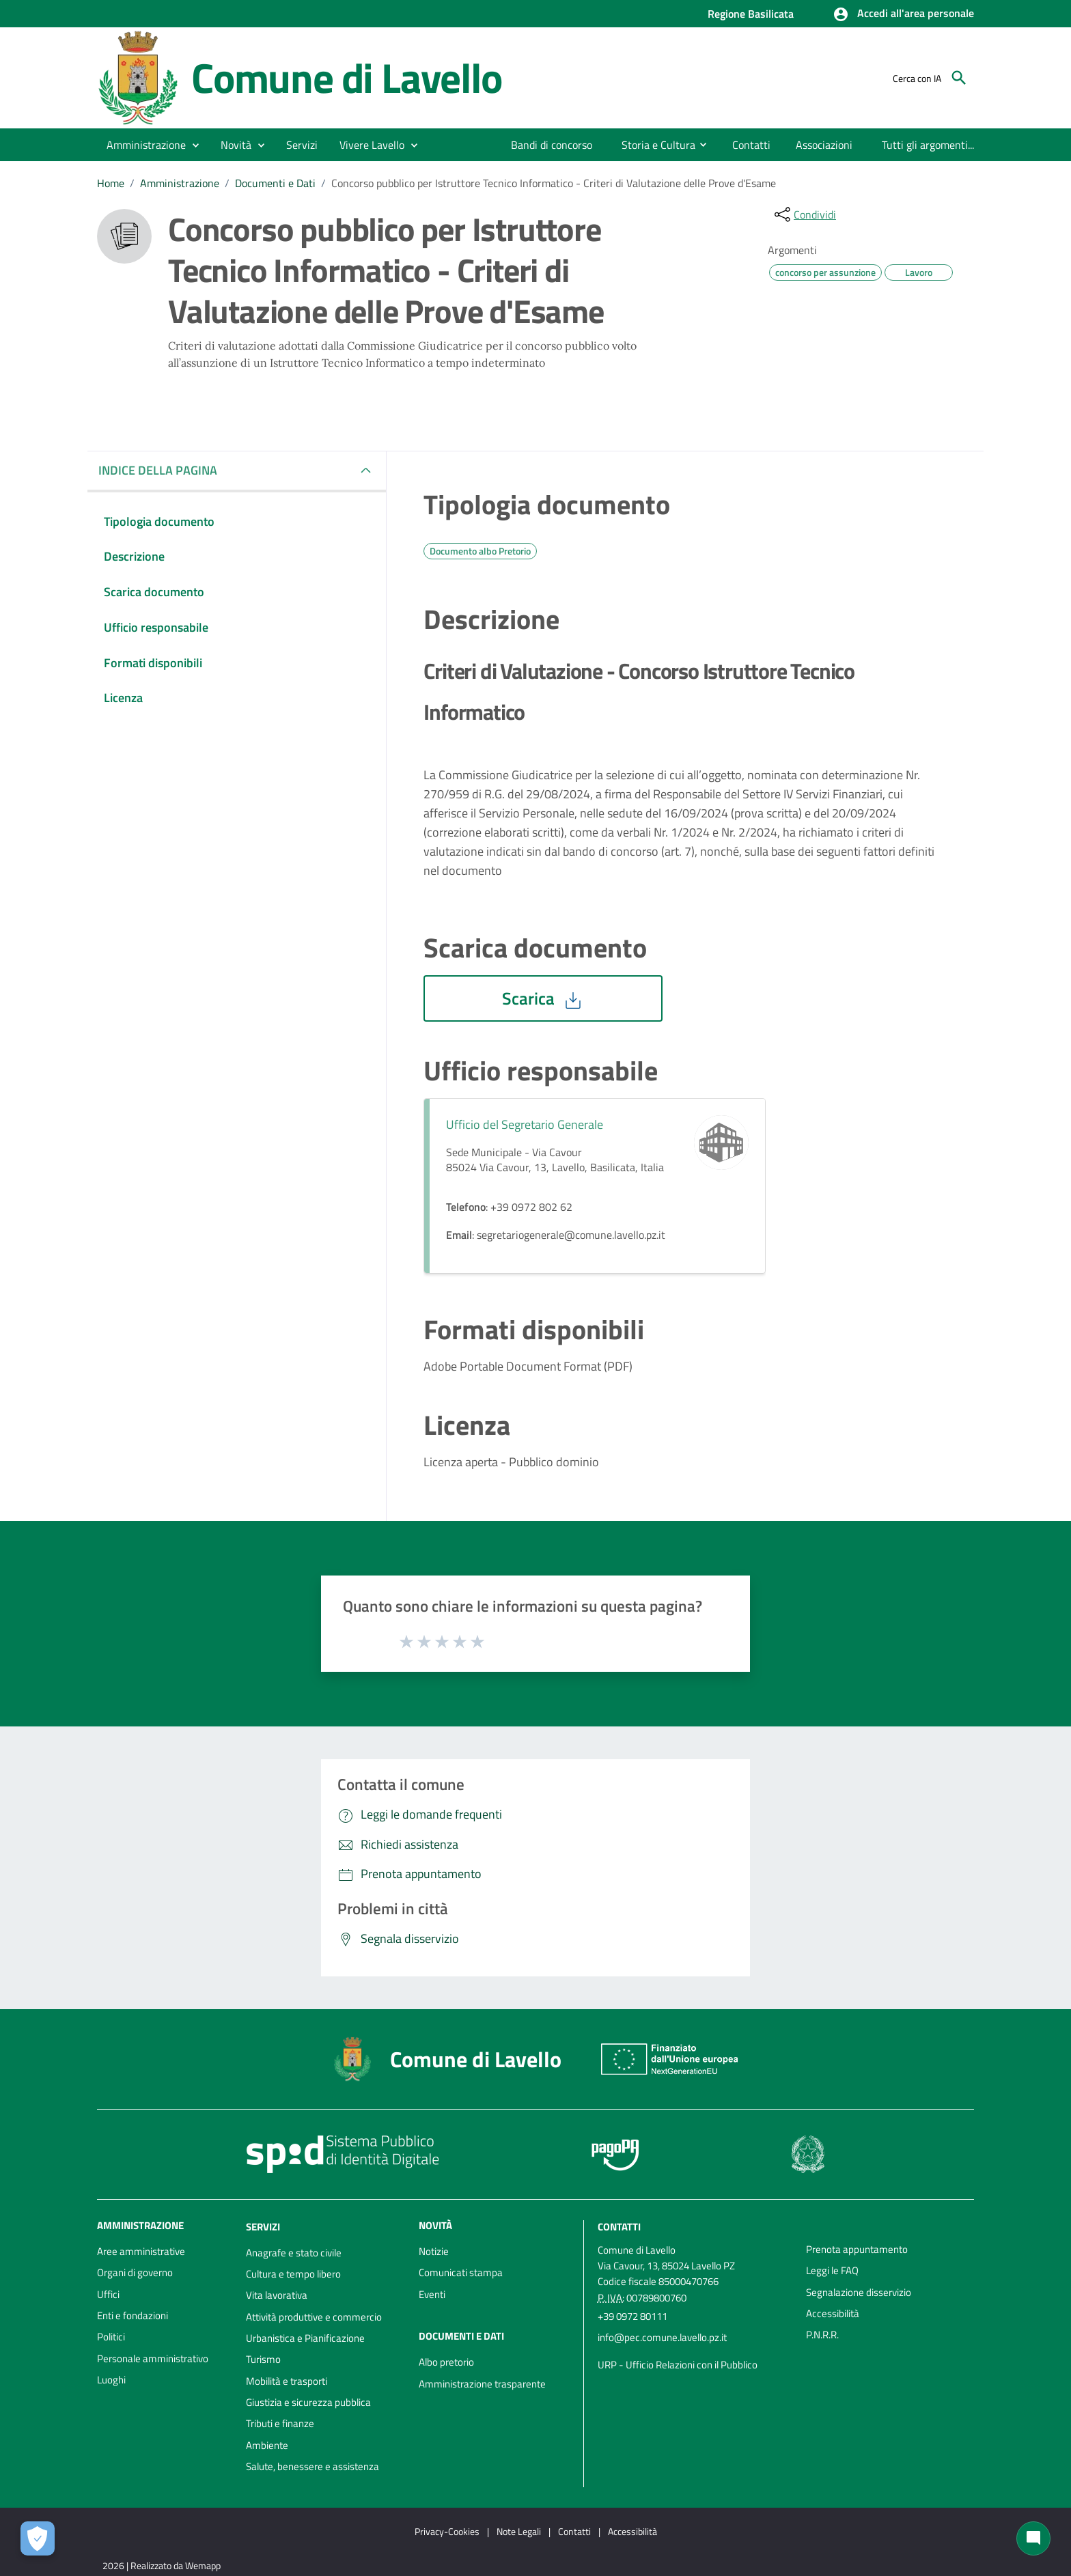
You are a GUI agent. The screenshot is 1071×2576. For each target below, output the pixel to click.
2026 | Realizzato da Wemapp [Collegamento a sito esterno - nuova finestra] (161, 2565)
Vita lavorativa (276, 2295)
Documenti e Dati (275, 183)
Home (110, 183)
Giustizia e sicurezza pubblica (308, 2402)
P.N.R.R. (822, 2334)
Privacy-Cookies (447, 2531)
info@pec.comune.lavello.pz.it (662, 2337)
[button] (903, 14)
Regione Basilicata (751, 13)
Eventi (432, 2294)
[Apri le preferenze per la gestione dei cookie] (37, 2538)
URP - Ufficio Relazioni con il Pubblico (677, 2364)
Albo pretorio (446, 2362)
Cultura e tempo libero (293, 2274)
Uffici (108, 2294)
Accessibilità (832, 2313)
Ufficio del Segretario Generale (524, 1124)
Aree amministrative (141, 2251)
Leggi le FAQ (832, 2270)
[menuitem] (552, 144)
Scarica (543, 998)
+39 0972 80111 (632, 2316)
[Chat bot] (1033, 2538)
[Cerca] (959, 78)
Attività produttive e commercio (314, 2317)
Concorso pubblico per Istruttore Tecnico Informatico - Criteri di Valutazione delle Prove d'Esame (553, 183)
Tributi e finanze (280, 2423)
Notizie (434, 2251)
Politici (111, 2336)
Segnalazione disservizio (858, 2292)
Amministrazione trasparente (482, 2384)
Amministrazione (179, 183)
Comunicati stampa (461, 2272)
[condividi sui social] (804, 214)
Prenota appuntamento (857, 2249)
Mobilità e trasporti (286, 2381)
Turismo (263, 2359)
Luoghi (111, 2380)
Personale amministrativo (152, 2358)
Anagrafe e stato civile (294, 2252)
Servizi (263, 2227)
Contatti (619, 2227)
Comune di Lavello (346, 77)
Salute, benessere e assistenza (312, 2466)
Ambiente (267, 2445)
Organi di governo (135, 2272)
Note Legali (519, 2531)
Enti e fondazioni (132, 2315)
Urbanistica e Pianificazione (305, 2338)
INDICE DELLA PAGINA (163, 470)
